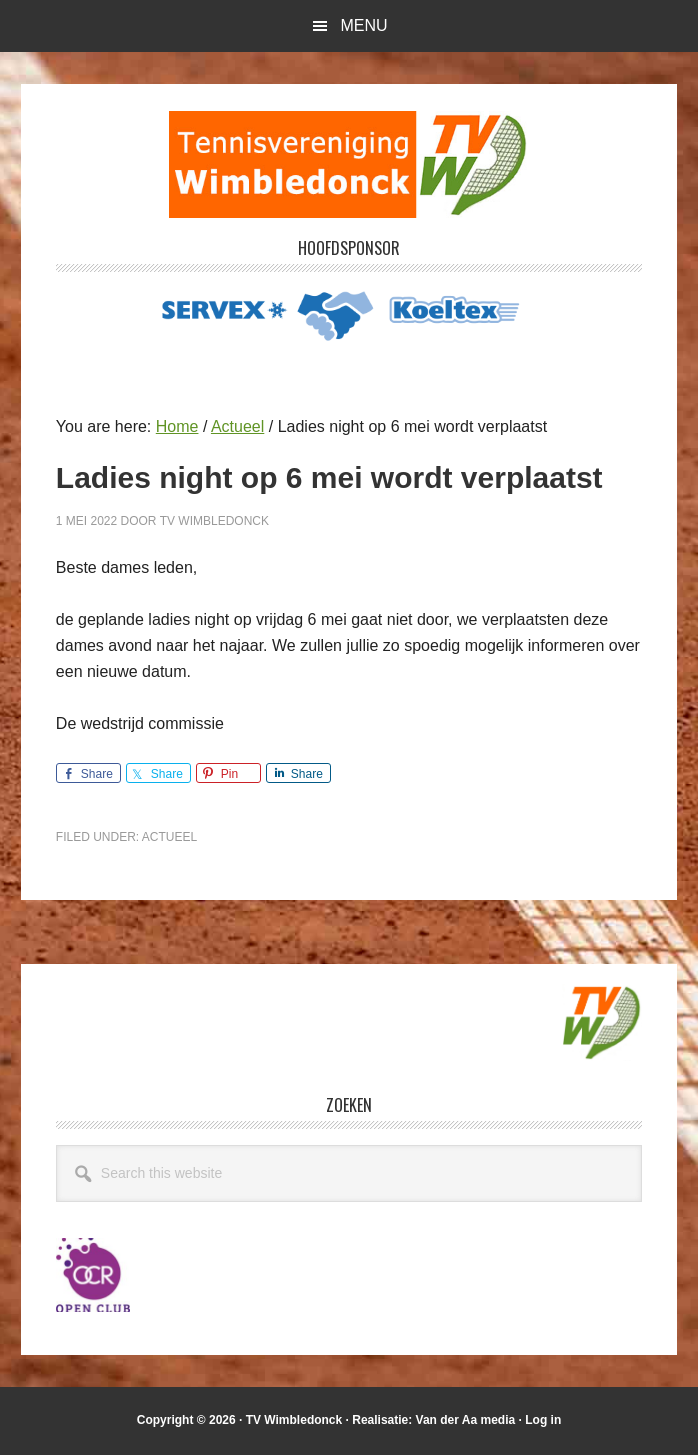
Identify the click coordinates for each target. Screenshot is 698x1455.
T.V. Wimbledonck (349, 164)
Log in (543, 1420)
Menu (363, 25)
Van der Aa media (466, 1420)
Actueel (169, 837)
